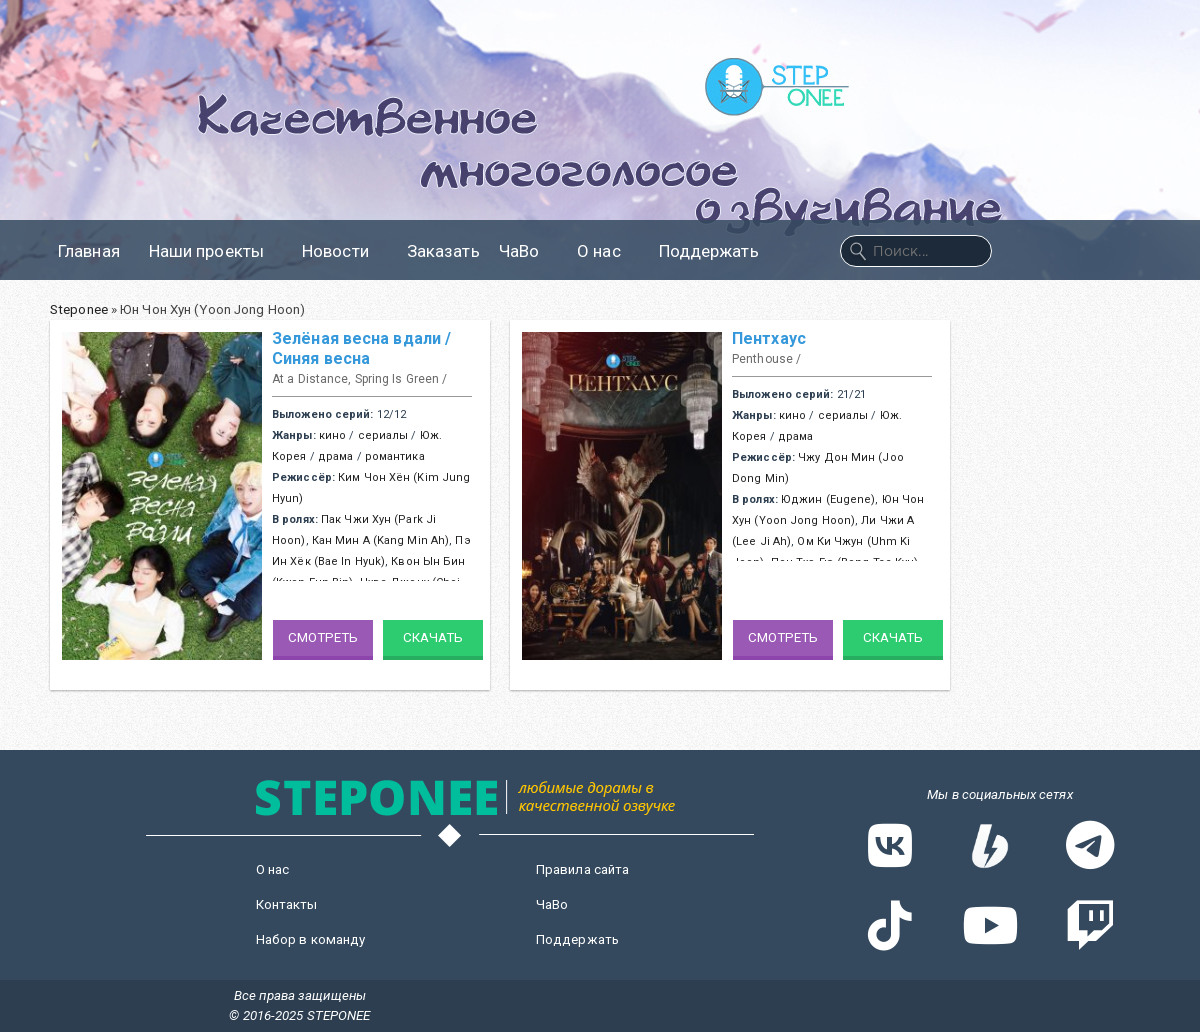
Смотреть (323, 637)
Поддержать (709, 251)
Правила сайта (582, 869)
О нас (608, 251)
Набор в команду (311, 939)
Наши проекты (216, 251)
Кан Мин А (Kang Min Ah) (380, 540)
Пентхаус (769, 338)
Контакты (287, 904)
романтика (395, 456)
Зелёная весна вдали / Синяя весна (361, 348)
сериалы (383, 435)
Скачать (433, 637)
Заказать (443, 251)
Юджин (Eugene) (828, 499)
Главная (89, 251)
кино (332, 435)
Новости (345, 251)
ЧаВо (528, 251)
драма (336, 456)
